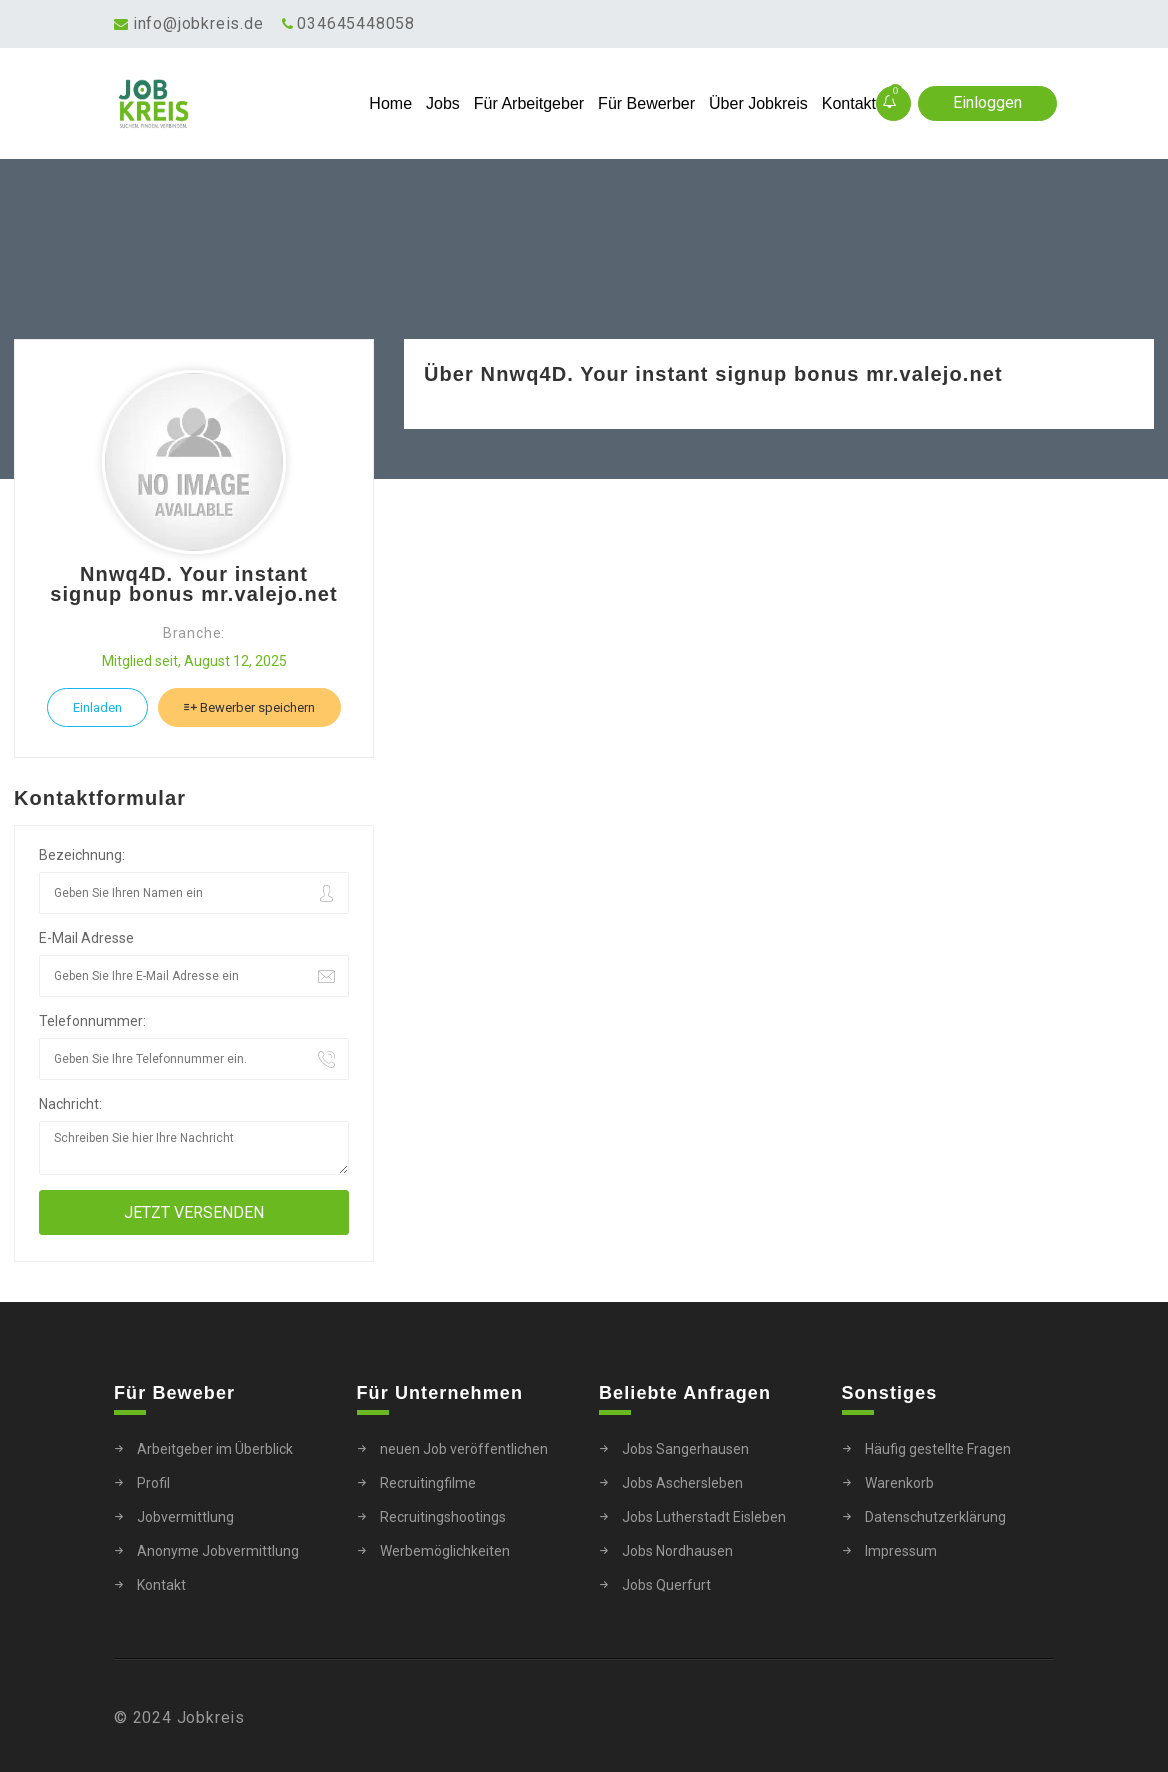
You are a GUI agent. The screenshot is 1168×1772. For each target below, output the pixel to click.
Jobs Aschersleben (682, 1483)
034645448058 (356, 23)
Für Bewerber (646, 103)
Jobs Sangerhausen (685, 1449)
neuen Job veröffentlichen (464, 1449)
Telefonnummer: (92, 1021)
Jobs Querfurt (666, 1585)
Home (390, 103)
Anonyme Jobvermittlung (218, 1551)
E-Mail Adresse (86, 938)
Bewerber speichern (249, 707)
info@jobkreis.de (198, 23)
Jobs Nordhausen (677, 1551)
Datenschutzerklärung (935, 1517)
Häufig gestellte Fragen (938, 1449)
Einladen (97, 707)
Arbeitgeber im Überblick (215, 1449)
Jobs (443, 103)
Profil (153, 1483)
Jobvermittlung (185, 1517)
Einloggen (987, 102)
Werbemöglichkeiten (445, 1551)
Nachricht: (70, 1104)
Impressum (901, 1551)
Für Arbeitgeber (529, 103)
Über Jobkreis (758, 103)
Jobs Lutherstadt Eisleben (704, 1517)
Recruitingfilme (428, 1483)
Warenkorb (899, 1483)
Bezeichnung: (82, 855)
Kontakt (849, 103)
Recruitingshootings (443, 1517)
